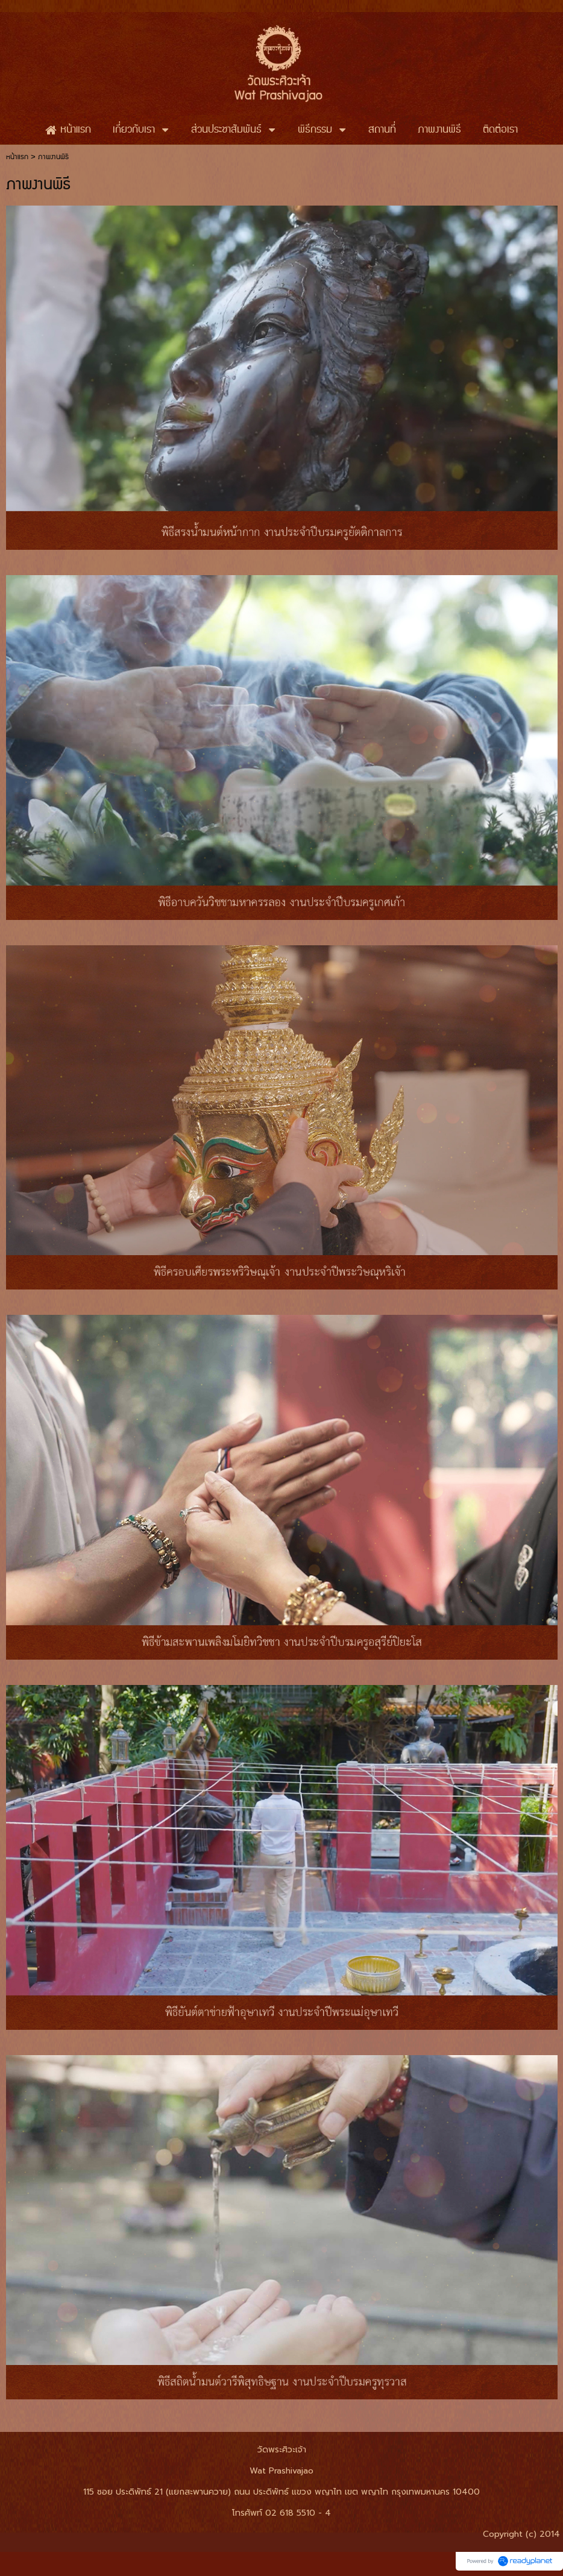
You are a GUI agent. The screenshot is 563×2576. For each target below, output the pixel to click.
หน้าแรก (17, 157)
